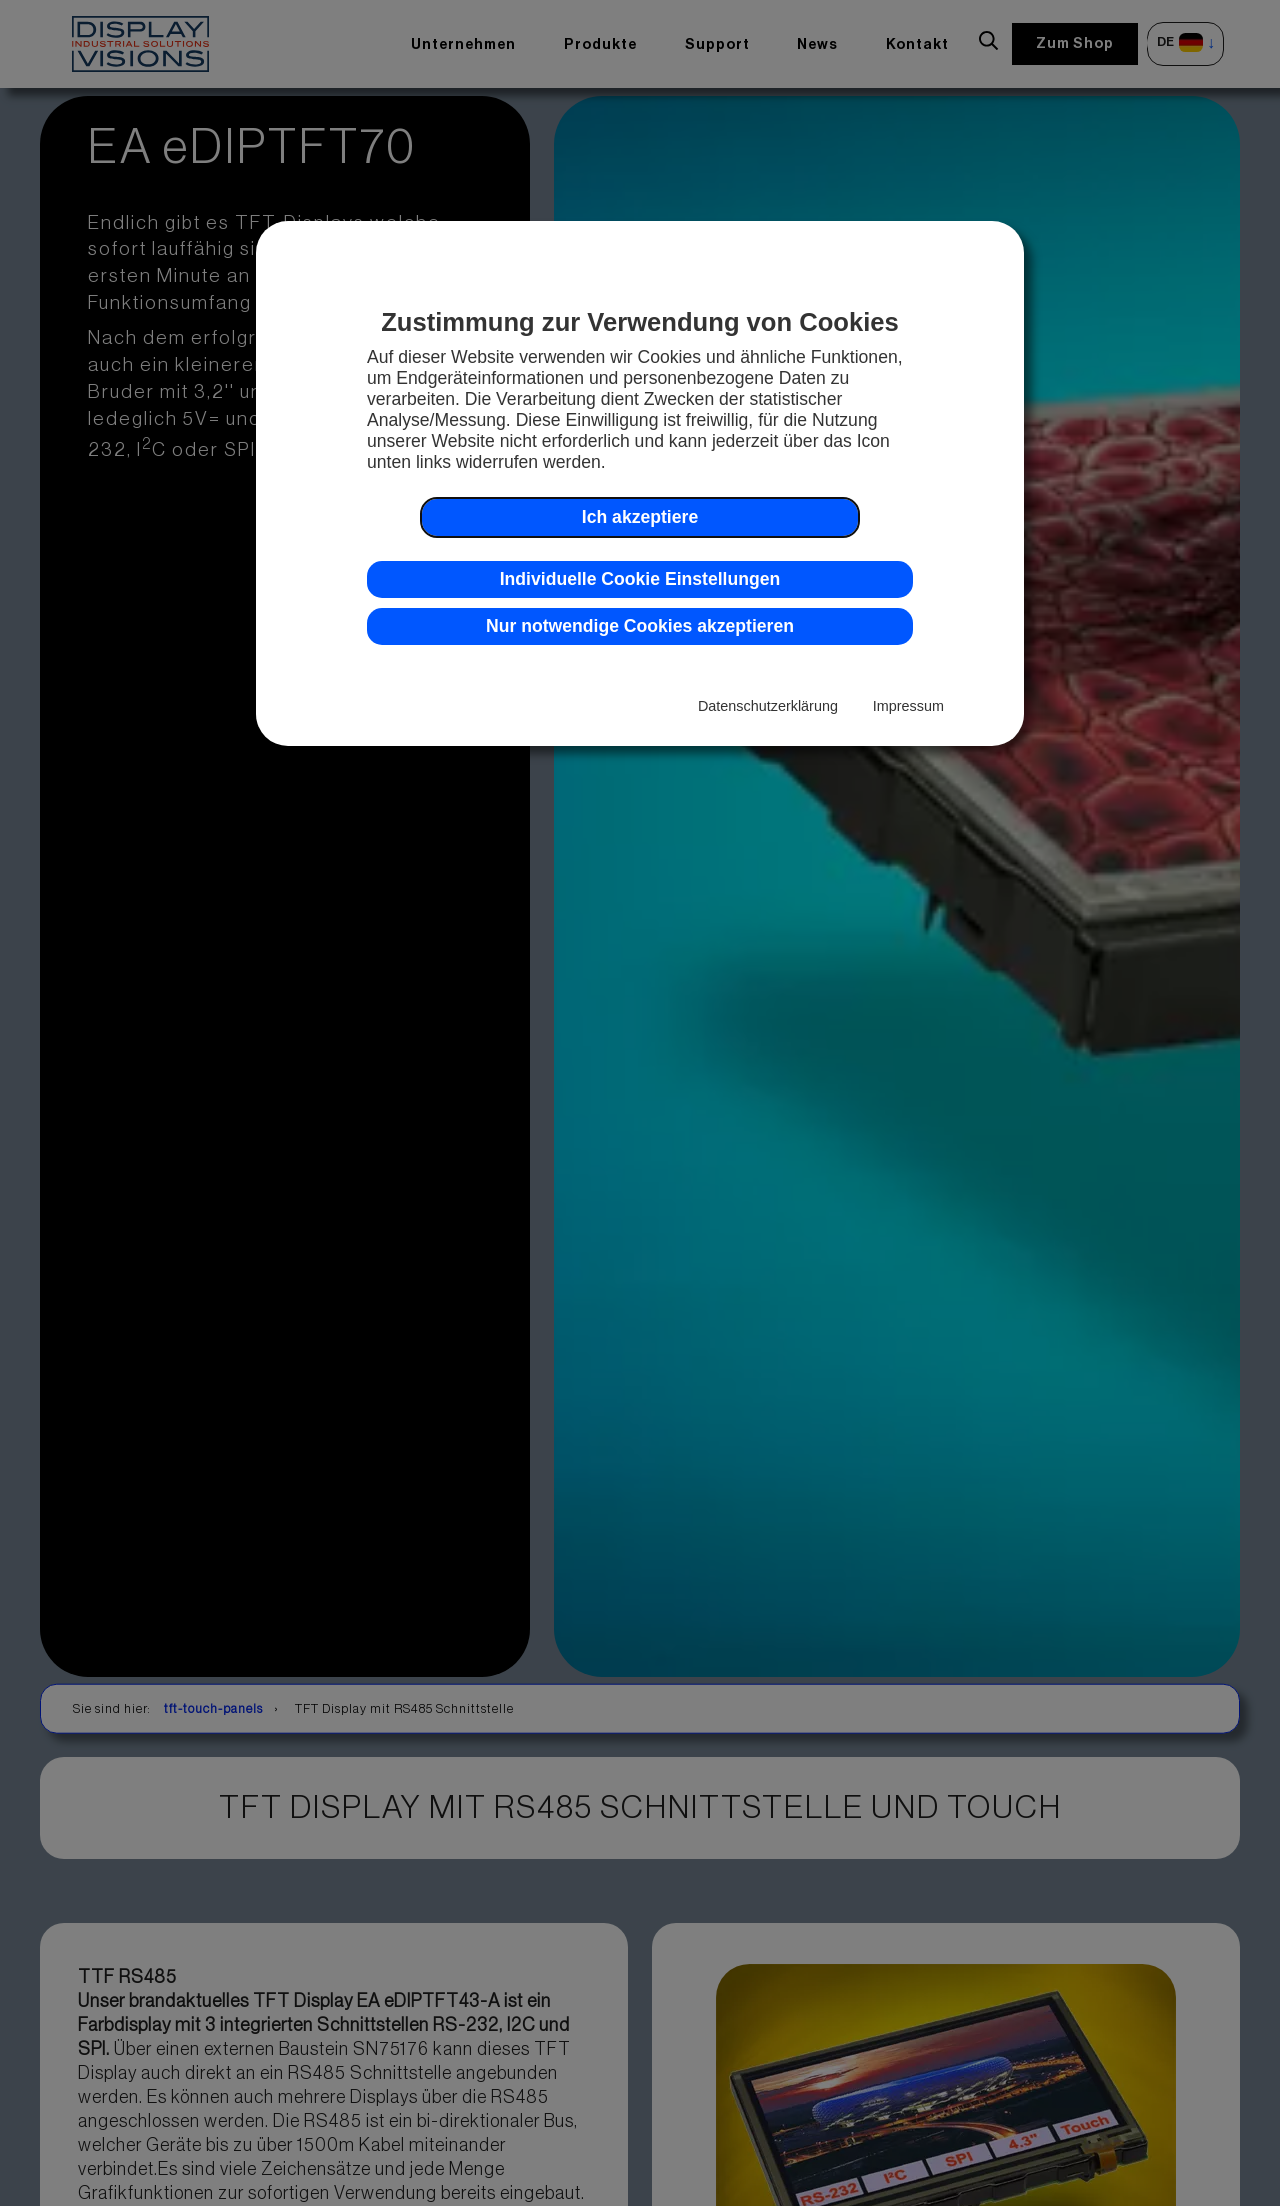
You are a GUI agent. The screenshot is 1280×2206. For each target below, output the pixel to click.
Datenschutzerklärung (768, 706)
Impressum (908, 706)
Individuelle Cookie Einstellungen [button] (640, 579)
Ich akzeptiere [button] (640, 517)
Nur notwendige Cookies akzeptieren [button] (640, 626)
